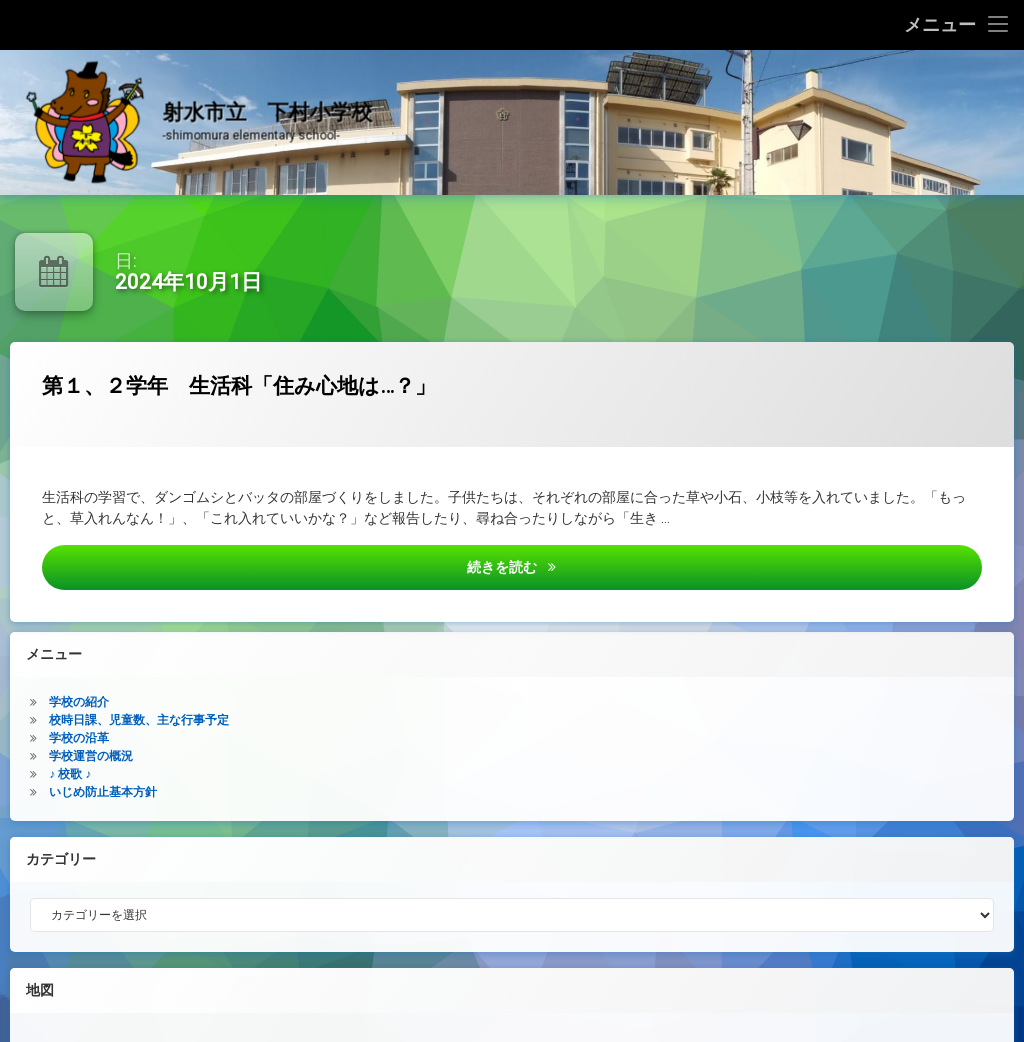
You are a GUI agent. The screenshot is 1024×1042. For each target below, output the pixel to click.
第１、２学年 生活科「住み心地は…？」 (329, 396)
